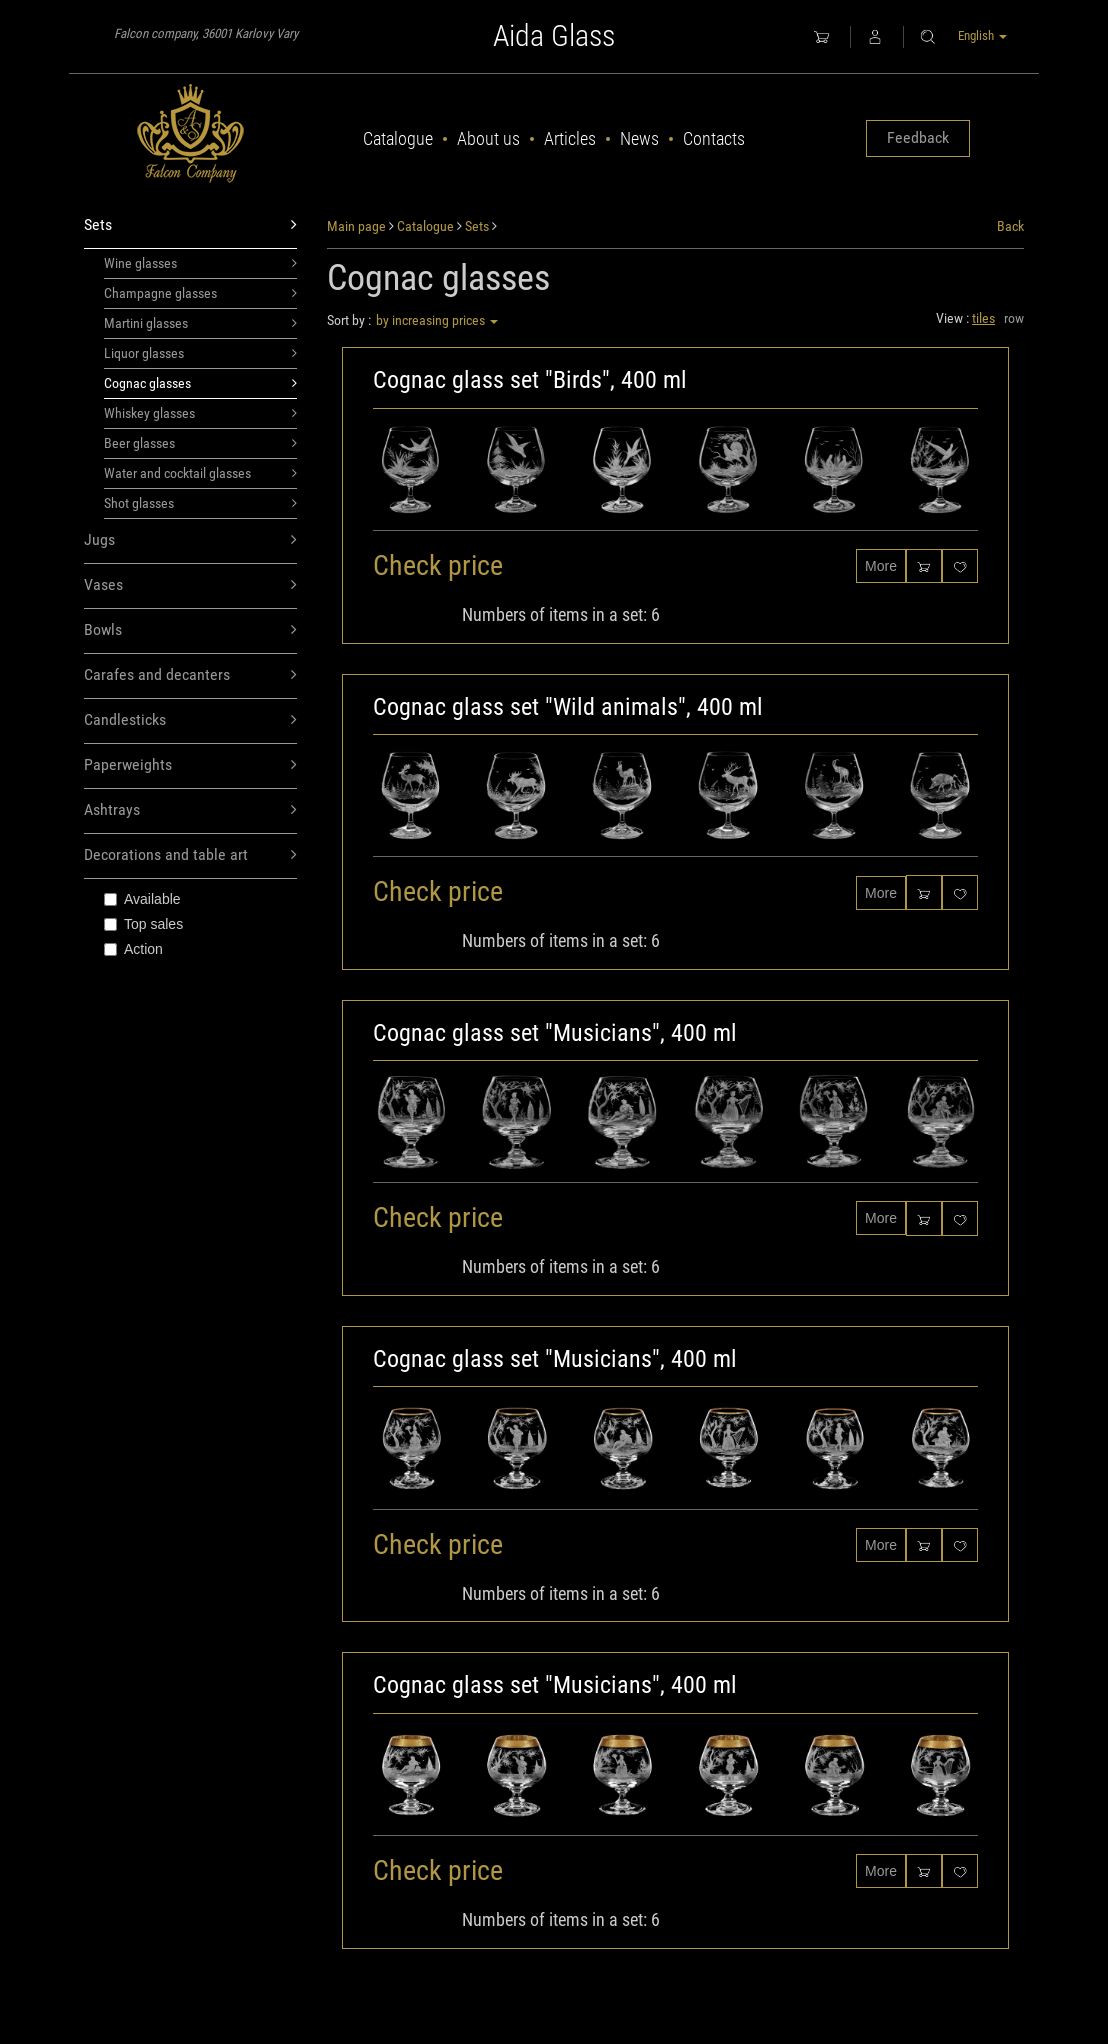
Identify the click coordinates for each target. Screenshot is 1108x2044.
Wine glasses (200, 263)
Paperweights (190, 765)
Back (1010, 226)
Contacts (714, 138)
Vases (190, 585)
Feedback (918, 137)
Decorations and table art (190, 855)
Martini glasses (200, 323)
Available (142, 899)
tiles (983, 318)
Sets (190, 225)
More (881, 566)
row (1014, 318)
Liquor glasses (200, 353)
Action (133, 949)
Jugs (190, 540)
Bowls (190, 630)
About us (488, 138)
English (982, 35)
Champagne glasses (200, 293)
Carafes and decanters (190, 675)
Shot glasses (200, 503)
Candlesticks (190, 720)
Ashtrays (190, 810)
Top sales (143, 924)
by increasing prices (437, 320)
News (639, 138)
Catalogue (398, 138)
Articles (570, 138)
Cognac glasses (200, 383)
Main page (356, 226)
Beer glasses (200, 443)
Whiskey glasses (200, 413)
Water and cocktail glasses (200, 473)
